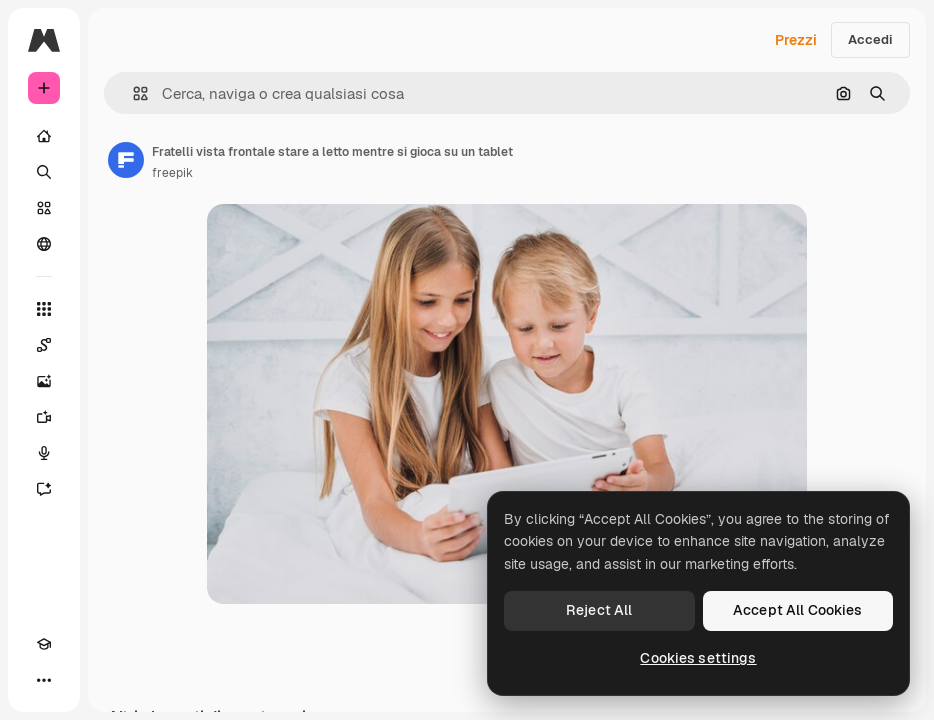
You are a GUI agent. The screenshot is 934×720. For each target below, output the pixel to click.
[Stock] (44, 208)
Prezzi (796, 40)
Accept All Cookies (798, 610)
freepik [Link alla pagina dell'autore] (172, 173)
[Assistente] (44, 489)
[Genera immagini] (44, 381)
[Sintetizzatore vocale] (44, 453)
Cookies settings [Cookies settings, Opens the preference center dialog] (698, 658)
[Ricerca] (44, 172)
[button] (132, 93)
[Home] (44, 136)
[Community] (44, 244)
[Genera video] (44, 417)
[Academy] (44, 644)
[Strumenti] (44, 309)
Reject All (599, 610)
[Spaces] (44, 345)
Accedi (870, 39)
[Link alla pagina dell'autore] (126, 160)
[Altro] (44, 680)
